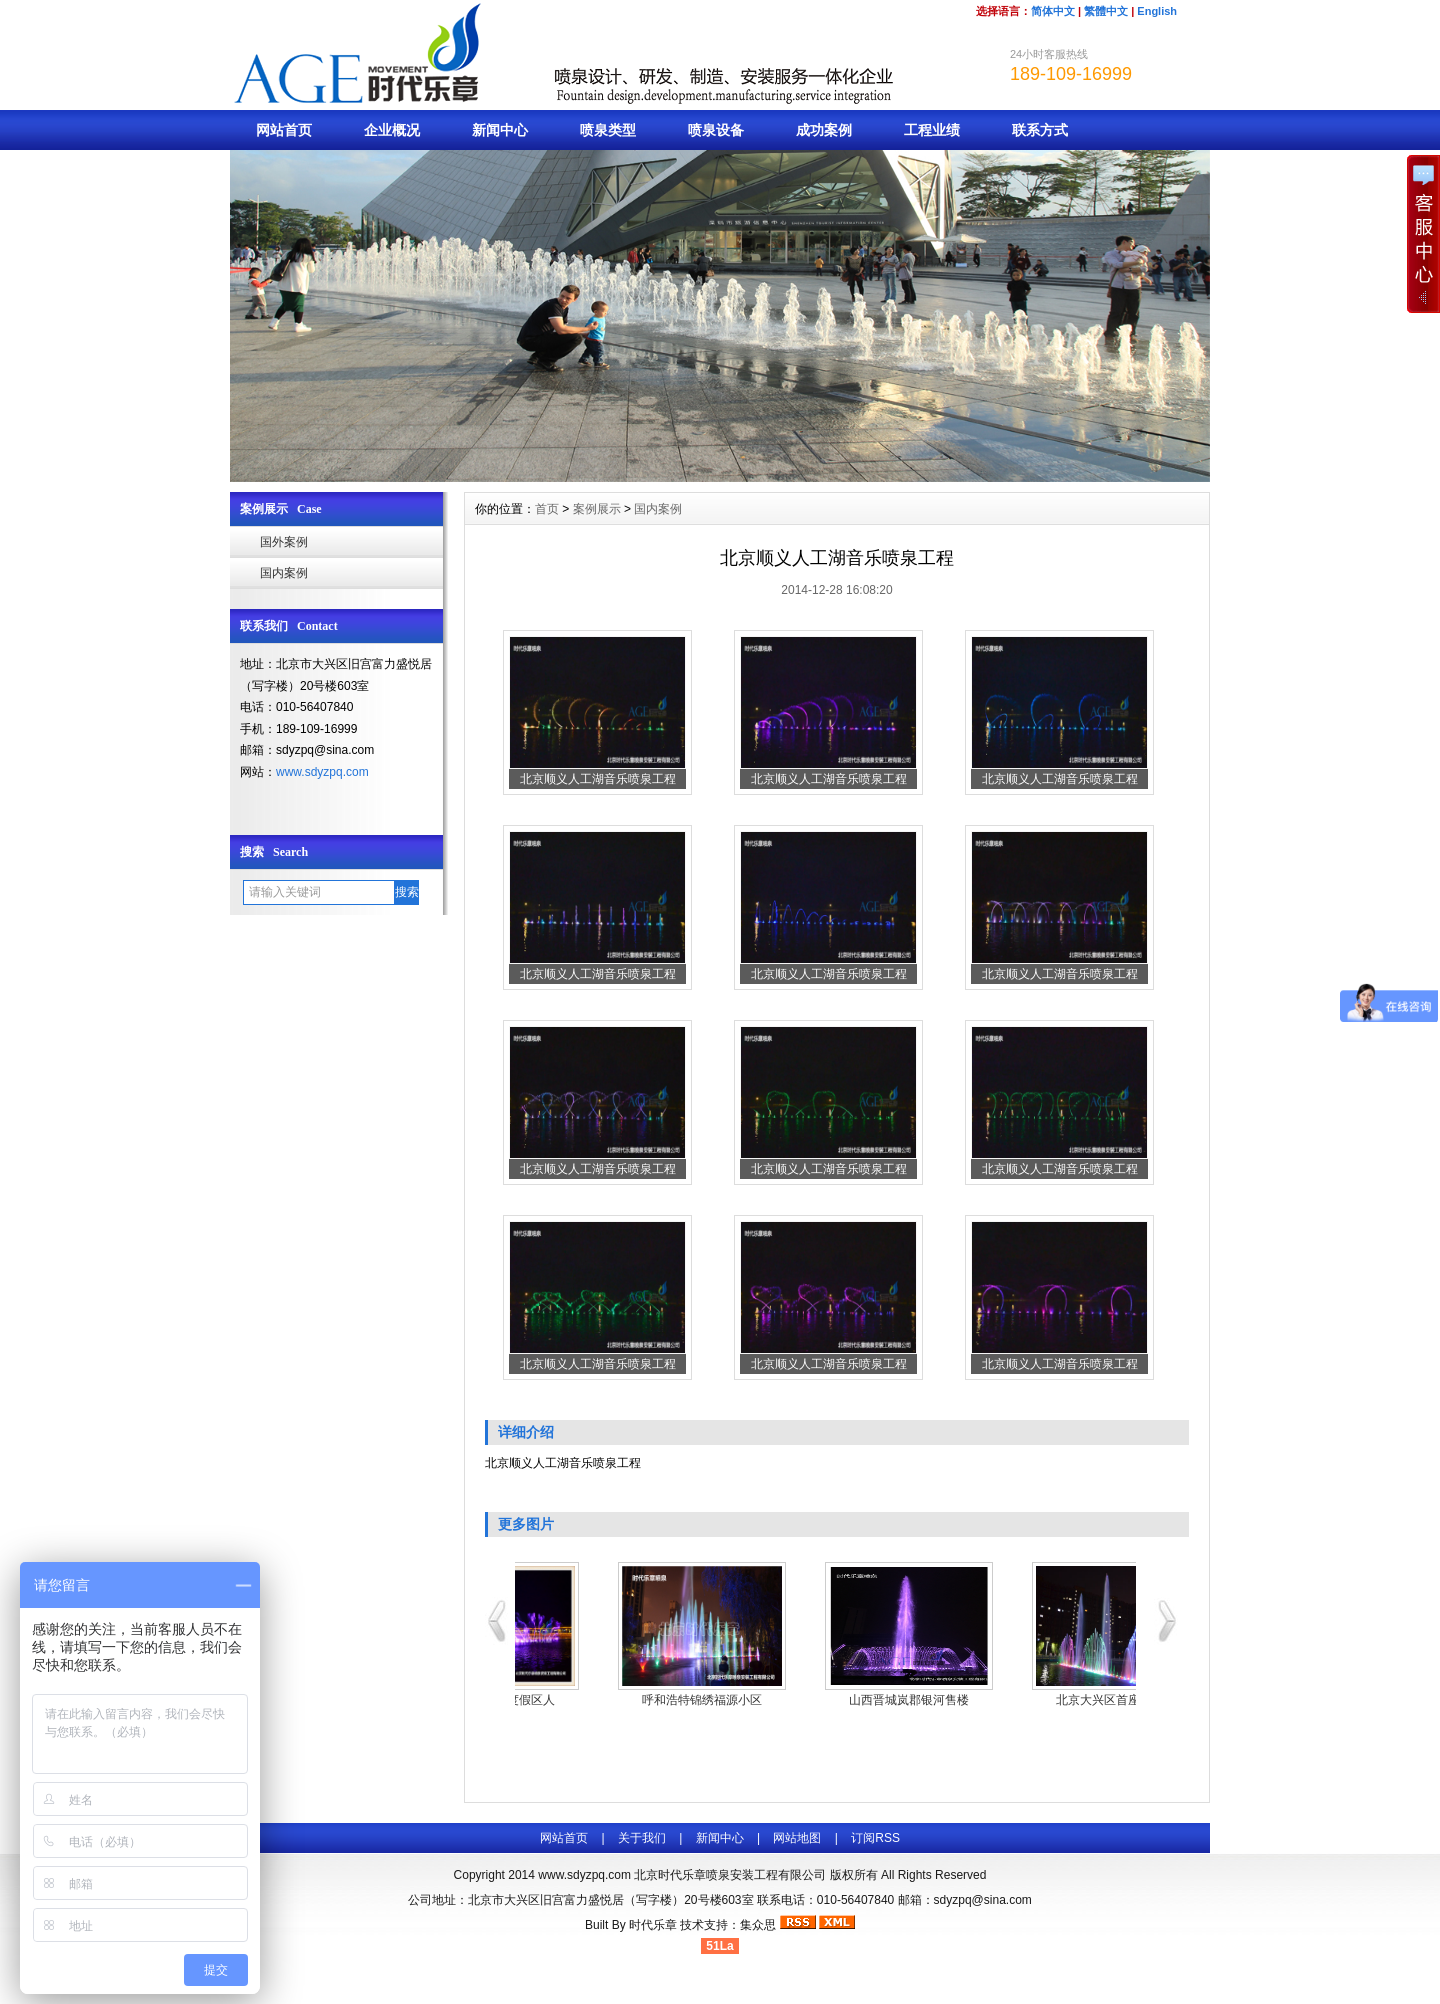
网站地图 (797, 1838)
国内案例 (284, 573)
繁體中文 (1106, 11)
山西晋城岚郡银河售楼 (1033, 1700)
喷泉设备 (716, 130)
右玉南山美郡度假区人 (619, 1700)
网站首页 (284, 130)
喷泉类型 (608, 130)
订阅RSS (875, 1838)
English (1157, 11)
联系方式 (1040, 130)
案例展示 (597, 509)
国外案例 (284, 542)
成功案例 (824, 130)
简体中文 (1053, 11)
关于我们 (642, 1838)
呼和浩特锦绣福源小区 (826, 1700)
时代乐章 (653, 1925)
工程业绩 (932, 130)
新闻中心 (500, 130)
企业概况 (392, 130)
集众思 (758, 1925)
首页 (547, 509)
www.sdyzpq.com (322, 772)
